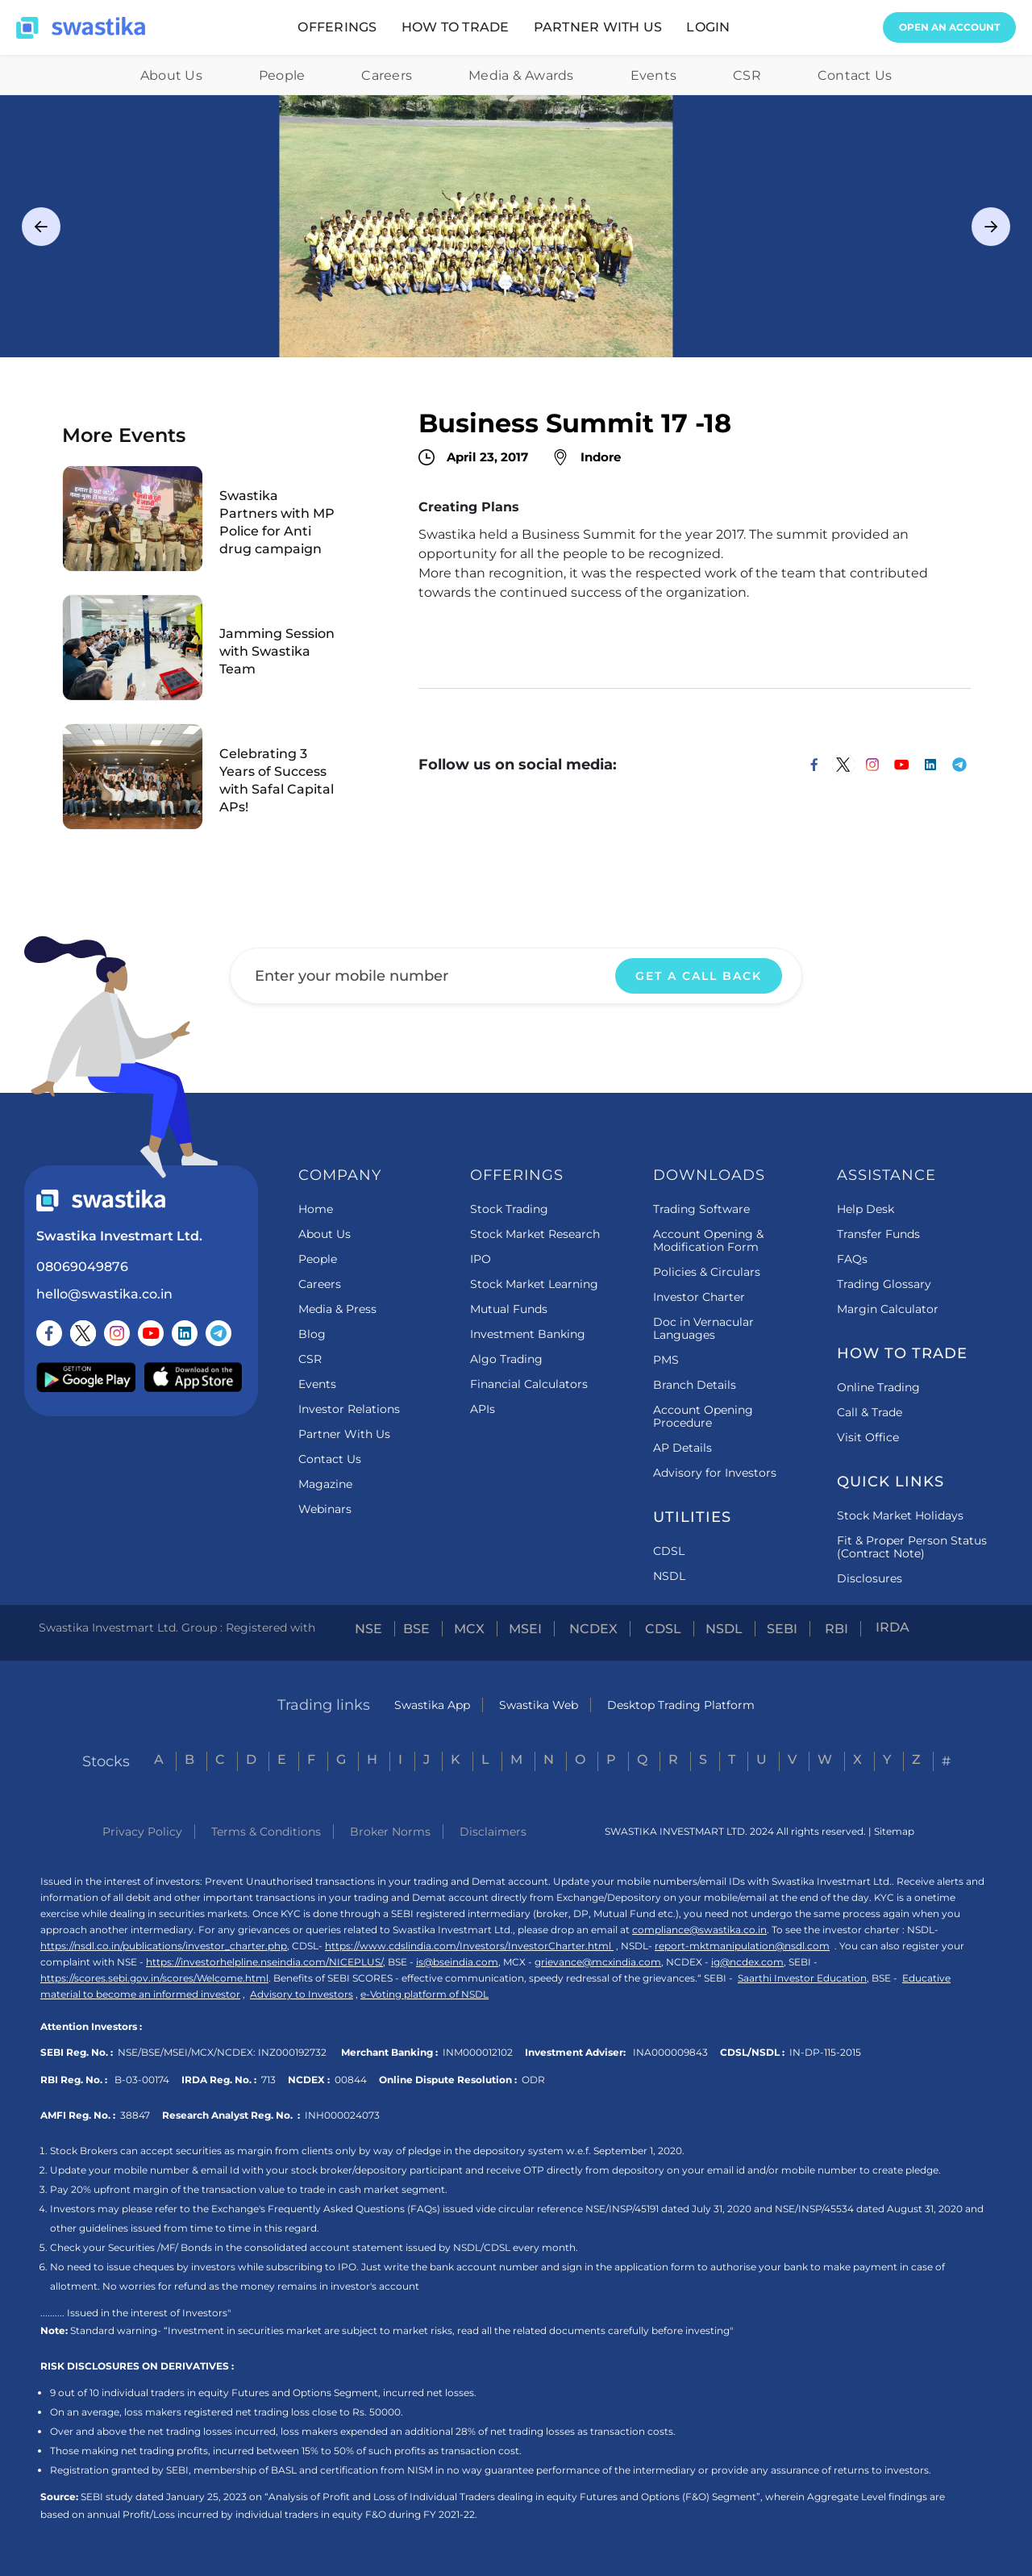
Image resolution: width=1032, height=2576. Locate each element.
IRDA (892, 1628)
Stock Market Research (535, 1234)
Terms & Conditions (266, 1831)
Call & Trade (869, 1412)
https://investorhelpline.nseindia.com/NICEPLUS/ (264, 1962)
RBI (836, 1628)
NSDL (669, 1575)
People (282, 75)
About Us (171, 75)
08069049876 (82, 1266)
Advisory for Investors (714, 1472)
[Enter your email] (516, 976)
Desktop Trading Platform (681, 1705)
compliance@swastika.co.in (699, 1930)
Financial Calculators (529, 1384)
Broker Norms (390, 1831)
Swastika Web (538, 1705)
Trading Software (701, 1209)
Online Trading (878, 1387)
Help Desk (865, 1209)
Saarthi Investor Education (802, 1978)
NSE (368, 1628)
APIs (482, 1409)
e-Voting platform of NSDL (424, 1994)
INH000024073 (342, 2115)
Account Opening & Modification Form (708, 1240)
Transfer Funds (878, 1234)
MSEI (525, 1628)
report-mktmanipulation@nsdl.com (742, 1946)
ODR (533, 2080)
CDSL (669, 1550)
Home (315, 1209)
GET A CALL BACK (698, 976)
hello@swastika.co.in (104, 1294)
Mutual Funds (508, 1309)
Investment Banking (527, 1334)
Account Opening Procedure (703, 1416)
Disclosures (869, 1578)
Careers (386, 75)
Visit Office (868, 1437)
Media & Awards (521, 75)
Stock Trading (509, 1209)
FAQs (852, 1259)
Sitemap (894, 1831)
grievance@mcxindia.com (598, 1962)
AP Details (682, 1447)
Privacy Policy (142, 1831)
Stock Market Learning (534, 1284)
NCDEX (593, 1628)
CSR (747, 75)
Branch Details (694, 1384)
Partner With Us (344, 1434)
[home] (80, 28)
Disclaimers (493, 1831)
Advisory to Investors (301, 1994)
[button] (337, 27)
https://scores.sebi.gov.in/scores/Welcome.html (154, 1978)
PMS (666, 1359)
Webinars (325, 1509)
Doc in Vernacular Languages (703, 1328)
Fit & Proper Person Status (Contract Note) (912, 1547)
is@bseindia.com (457, 1962)
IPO (480, 1259)
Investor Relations (349, 1409)
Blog (312, 1334)
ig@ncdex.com (747, 1962)
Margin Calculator (887, 1309)
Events (653, 75)
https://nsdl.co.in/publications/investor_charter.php (163, 1946)
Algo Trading (506, 1359)
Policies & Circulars (706, 1271)
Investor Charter (699, 1296)
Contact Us (855, 75)
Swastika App (432, 1705)
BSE (416, 1628)
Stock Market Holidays (900, 1515)
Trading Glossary (884, 1284)
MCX (469, 1628)
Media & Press (337, 1309)
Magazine (325, 1484)
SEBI (782, 1628)
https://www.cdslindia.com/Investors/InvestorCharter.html (469, 1946)
